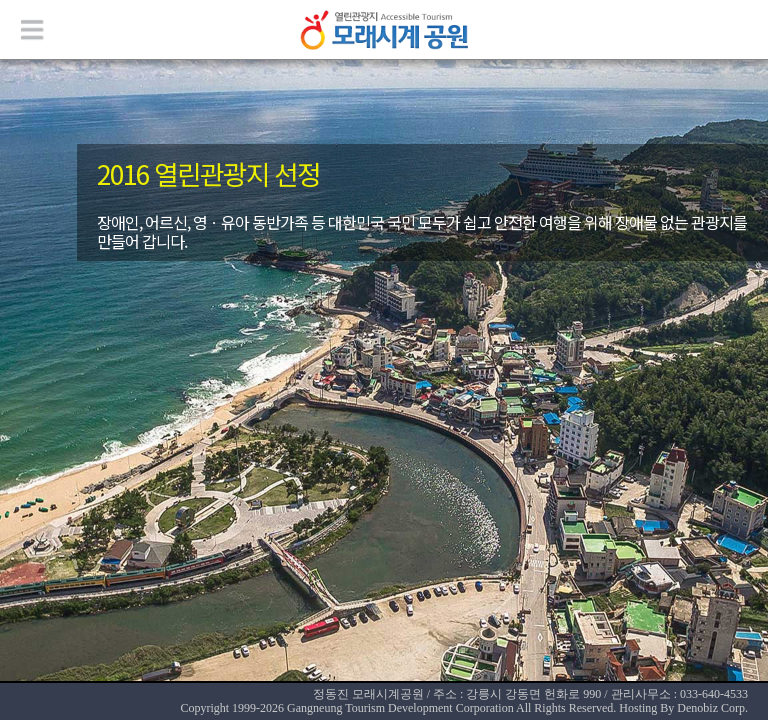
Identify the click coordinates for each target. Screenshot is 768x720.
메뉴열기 (30, 30)
